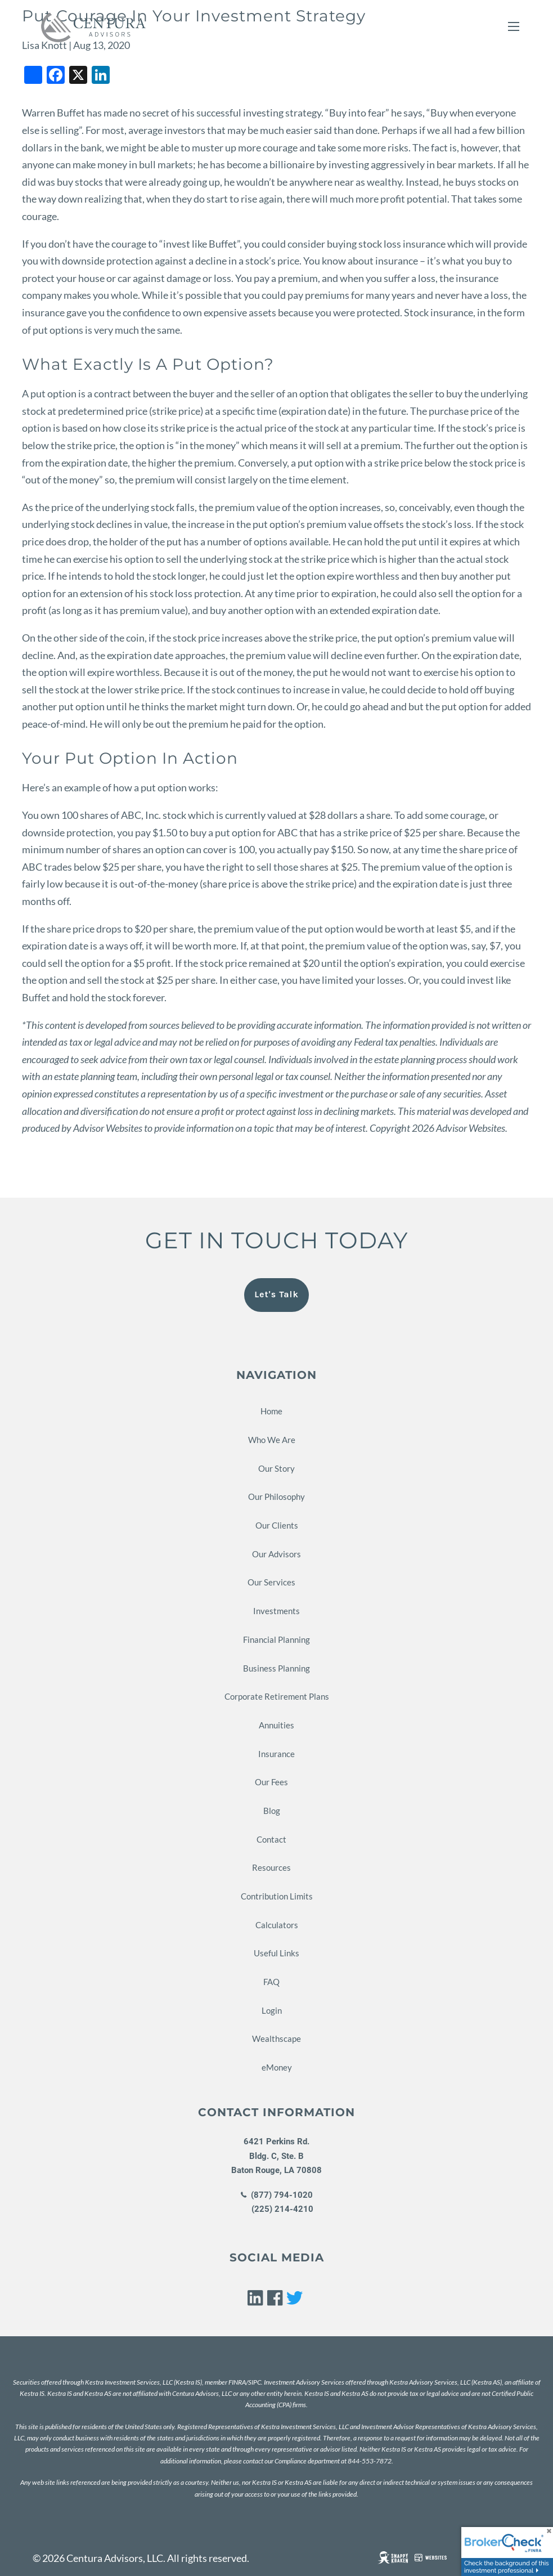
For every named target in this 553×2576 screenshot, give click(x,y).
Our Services (271, 1582)
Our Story (276, 1468)
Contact (271, 1839)
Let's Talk (276, 1294)
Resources (271, 1867)
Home (271, 1411)
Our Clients (276, 1525)
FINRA (237, 2382)
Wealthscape (276, 2038)
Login (272, 2010)
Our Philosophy (276, 1496)
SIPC (254, 2382)
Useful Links (276, 1953)
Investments (276, 1611)
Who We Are (271, 1440)
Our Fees (271, 1782)
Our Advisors (276, 1554)
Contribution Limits (277, 1896)
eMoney (277, 2067)
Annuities (276, 1725)
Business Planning (276, 1668)
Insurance (276, 1754)
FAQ (271, 1982)
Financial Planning (276, 1639)
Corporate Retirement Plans (276, 1696)
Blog (271, 1811)
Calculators (276, 1925)
